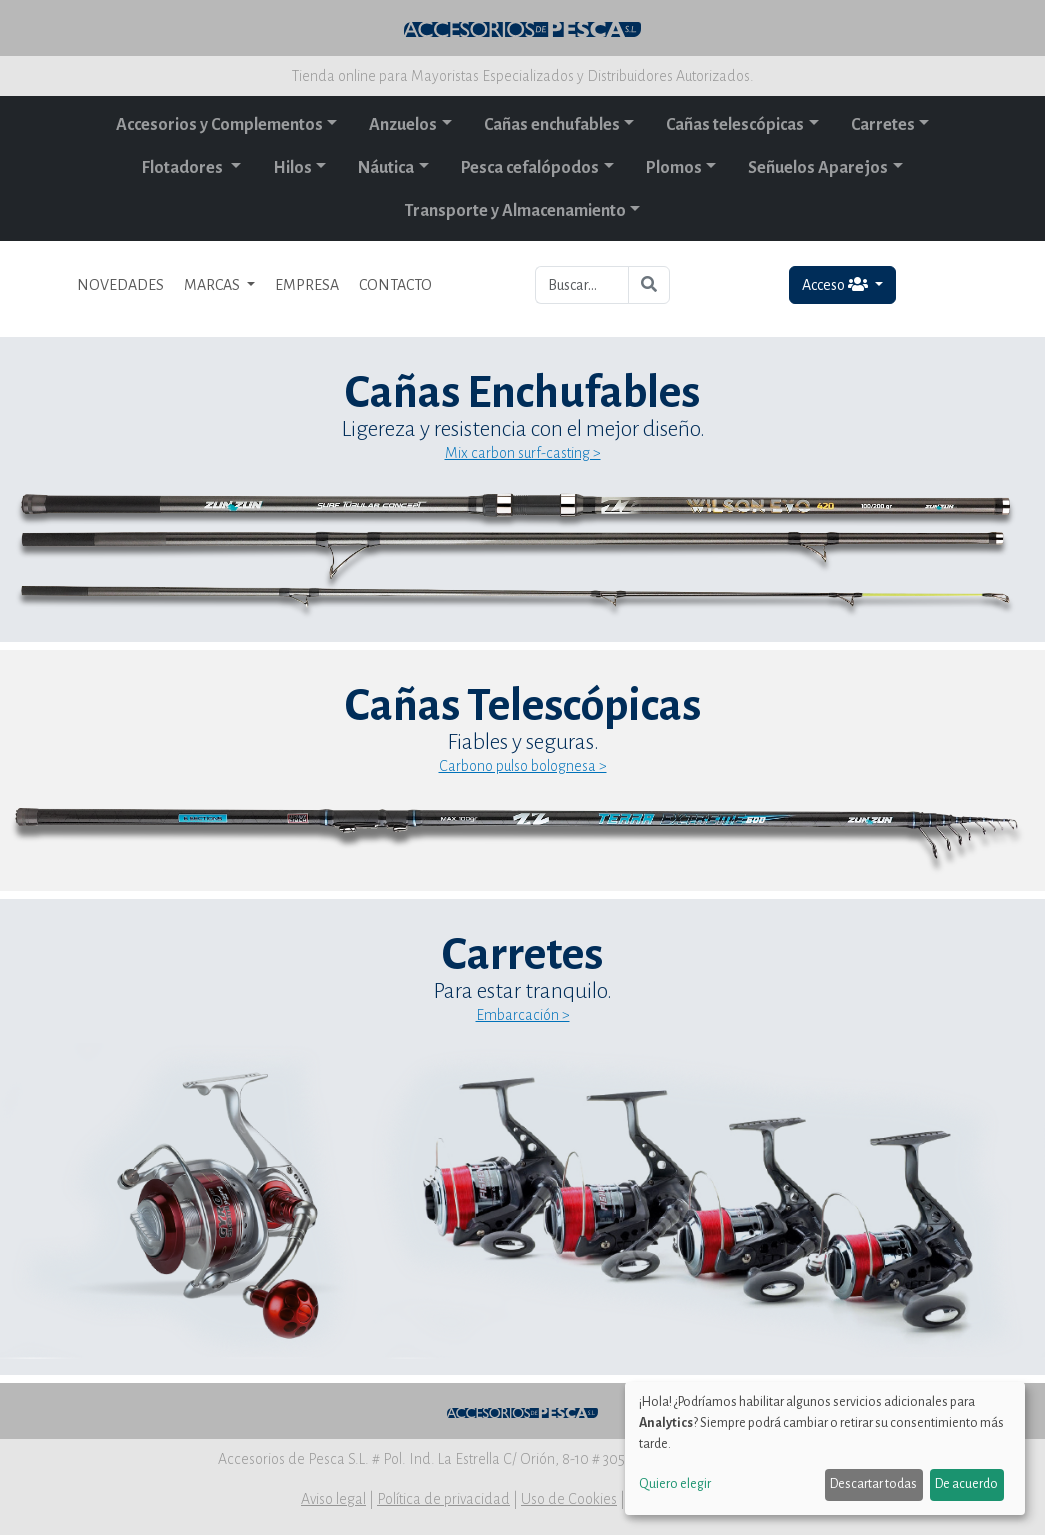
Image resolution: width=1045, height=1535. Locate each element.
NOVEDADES (120, 285)
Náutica (386, 168)
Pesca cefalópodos (530, 168)
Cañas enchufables (552, 125)
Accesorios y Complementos (219, 125)
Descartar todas (873, 1484)
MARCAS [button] (213, 285)
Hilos (292, 168)
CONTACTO (395, 285)
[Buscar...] (582, 285)
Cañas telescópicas (735, 125)
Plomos (674, 168)
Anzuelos (403, 125)
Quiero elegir (675, 1484)
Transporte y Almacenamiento (515, 211)
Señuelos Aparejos (818, 168)
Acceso (836, 284)
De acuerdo (966, 1484)
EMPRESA (307, 285)
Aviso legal (333, 1499)
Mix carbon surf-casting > (523, 453)
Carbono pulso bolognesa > (523, 766)
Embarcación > (523, 1015)
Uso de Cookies (569, 1499)
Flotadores (184, 168)
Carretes (883, 125)
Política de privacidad (443, 1499)
